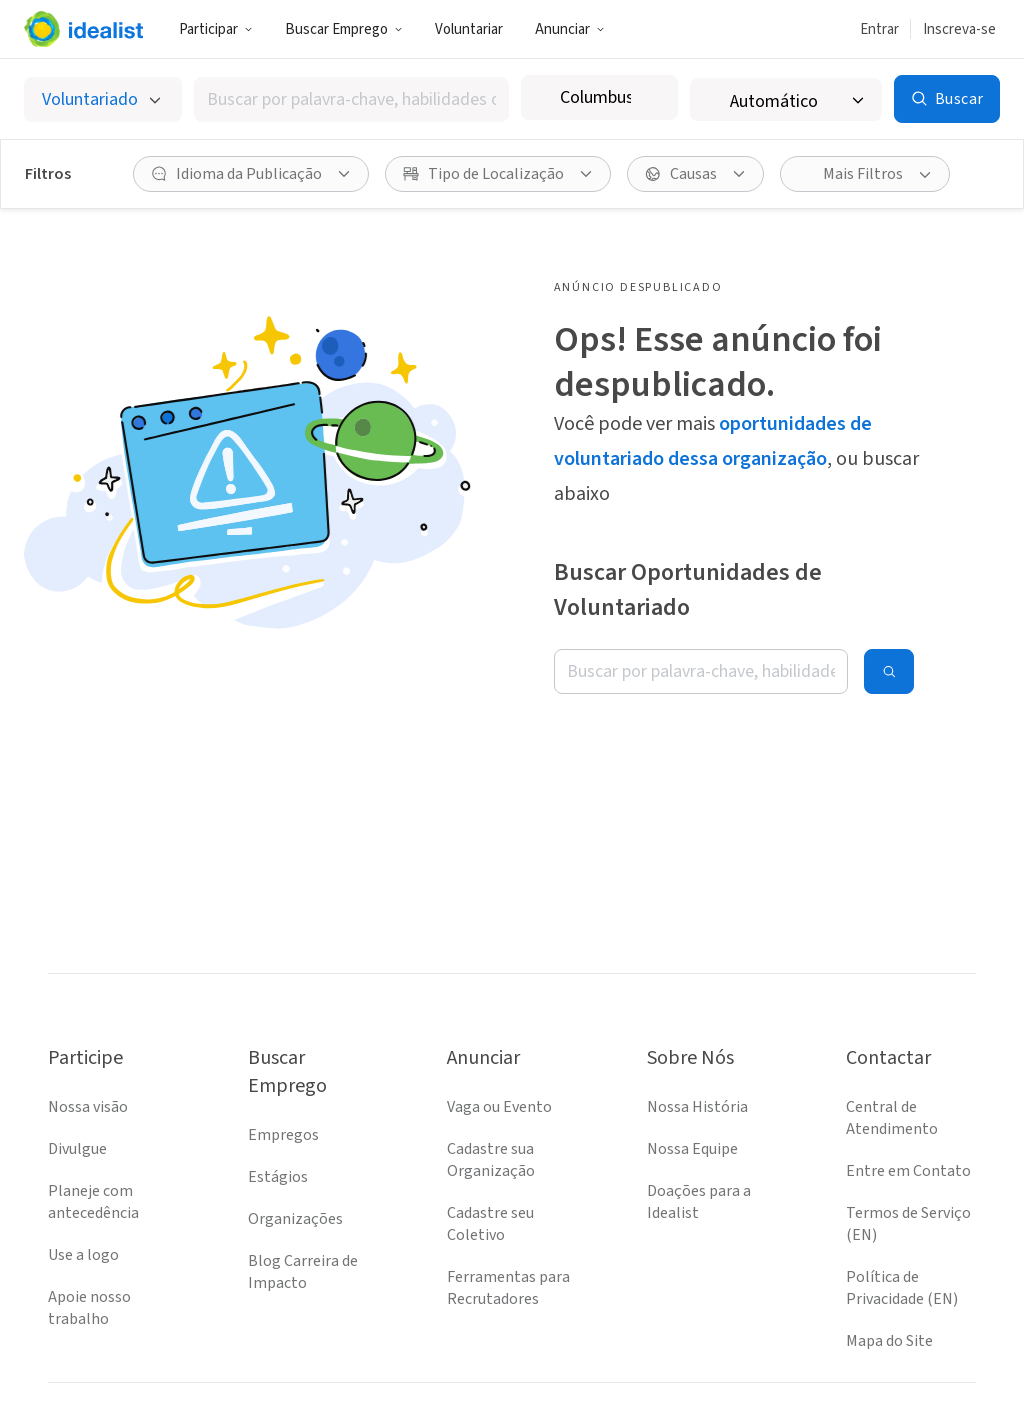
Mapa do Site (889, 1271)
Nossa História (697, 1037)
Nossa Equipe (692, 1079)
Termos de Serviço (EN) (908, 1154)
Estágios (278, 1107)
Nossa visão (88, 1037)
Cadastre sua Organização (491, 1090)
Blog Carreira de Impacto (303, 1202)
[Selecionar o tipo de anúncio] (106, 99)
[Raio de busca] (798, 99)
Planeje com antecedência (93, 1132)
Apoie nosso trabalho (89, 1238)
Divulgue (77, 1079)
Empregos (283, 1065)
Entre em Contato (908, 1101)
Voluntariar (469, 29)
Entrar (879, 29)
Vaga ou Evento (499, 1037)
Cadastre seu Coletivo (490, 1154)
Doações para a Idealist (699, 1132)
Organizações (295, 1149)
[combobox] (363, 99)
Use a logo (83, 1185)
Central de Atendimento (892, 1048)
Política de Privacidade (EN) (902, 1218)
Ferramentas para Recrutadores (508, 1218)
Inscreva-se (959, 29)
